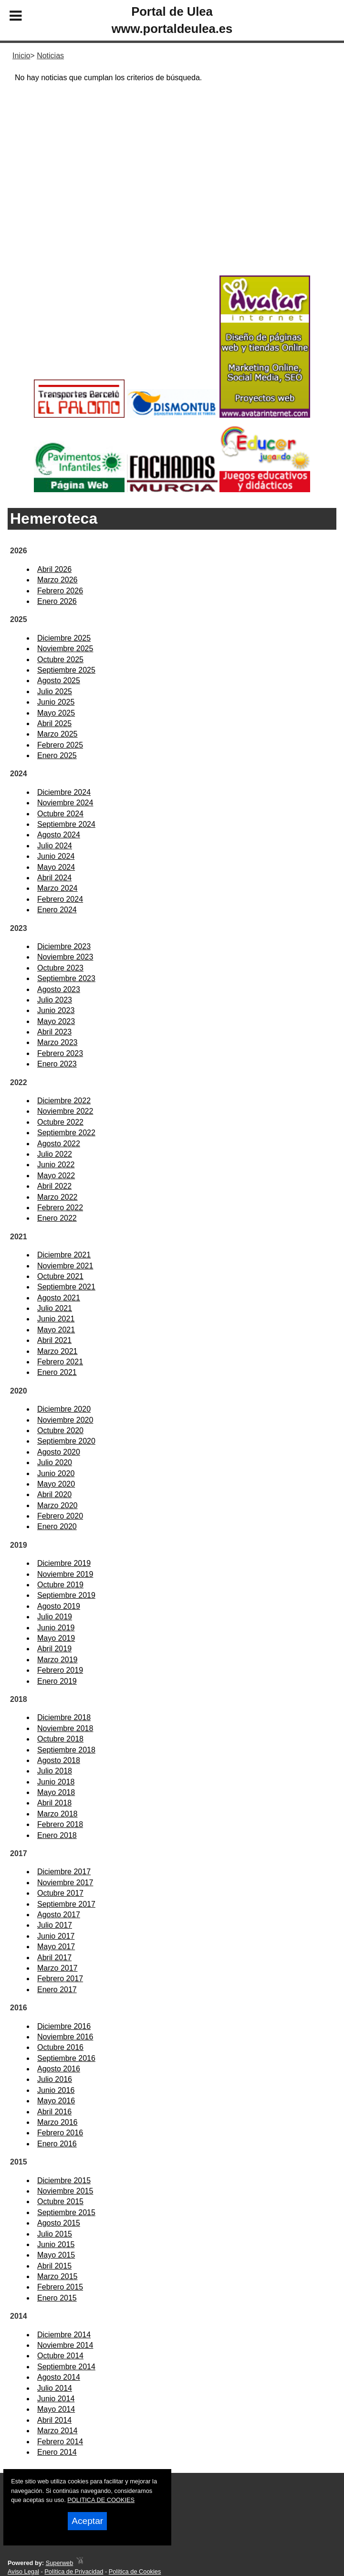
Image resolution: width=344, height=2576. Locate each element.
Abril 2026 (54, 569)
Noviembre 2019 (65, 1574)
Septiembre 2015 (66, 2212)
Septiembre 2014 (66, 2367)
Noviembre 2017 (65, 1883)
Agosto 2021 (58, 1298)
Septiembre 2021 (66, 1287)
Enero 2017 (57, 1989)
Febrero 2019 (60, 1670)
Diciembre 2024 (64, 792)
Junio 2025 (55, 702)
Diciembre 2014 (64, 2335)
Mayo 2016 (56, 2101)
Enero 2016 (57, 2144)
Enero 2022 (57, 1218)
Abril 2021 (54, 1340)
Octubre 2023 (60, 968)
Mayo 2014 (56, 2409)
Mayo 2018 (56, 1792)
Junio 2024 (55, 856)
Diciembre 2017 (64, 1872)
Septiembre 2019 (66, 1595)
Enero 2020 (57, 1526)
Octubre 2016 (60, 2047)
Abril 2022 (54, 1186)
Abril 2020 (54, 1494)
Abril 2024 (54, 878)
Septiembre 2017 (66, 1904)
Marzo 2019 (57, 1660)
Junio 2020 (55, 1473)
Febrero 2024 (60, 899)
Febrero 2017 (60, 1978)
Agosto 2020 (58, 1452)
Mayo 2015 (56, 2255)
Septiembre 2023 (66, 978)
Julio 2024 (54, 846)
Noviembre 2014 (65, 2345)
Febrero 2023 (60, 1053)
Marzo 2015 (57, 2276)
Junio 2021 (55, 1319)
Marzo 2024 (57, 888)
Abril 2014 (54, 2420)
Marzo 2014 (57, 2431)
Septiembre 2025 (66, 670)
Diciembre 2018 (64, 1717)
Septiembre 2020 (66, 1441)
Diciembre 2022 (64, 1101)
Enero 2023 (57, 1064)
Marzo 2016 (57, 2122)
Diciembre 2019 (64, 1563)
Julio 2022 (54, 1154)
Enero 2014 (57, 2452)
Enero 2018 (57, 1835)
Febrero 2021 (60, 1362)
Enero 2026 (57, 601)
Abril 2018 (54, 1803)
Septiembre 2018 (66, 1750)
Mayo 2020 (56, 1484)
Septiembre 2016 (66, 2058)
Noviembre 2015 (65, 2191)
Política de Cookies (135, 2571)
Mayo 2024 (56, 867)
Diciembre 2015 (64, 2180)
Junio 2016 (55, 2090)
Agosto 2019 (58, 1606)
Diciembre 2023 (64, 946)
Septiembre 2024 (66, 824)
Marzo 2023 (57, 1042)
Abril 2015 (54, 2266)
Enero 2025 (57, 755)
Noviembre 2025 (65, 648)
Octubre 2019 (60, 1585)
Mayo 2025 (56, 713)
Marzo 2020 (57, 1505)
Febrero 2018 (60, 1824)
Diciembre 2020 (64, 1409)
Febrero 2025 (60, 745)
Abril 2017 (54, 1957)
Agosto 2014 (58, 2377)
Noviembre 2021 (65, 1266)
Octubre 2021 (60, 1276)
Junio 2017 (55, 1936)
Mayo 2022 (56, 1176)
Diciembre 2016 (64, 2026)
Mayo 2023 (56, 1021)
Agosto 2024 (58, 835)
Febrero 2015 (60, 2287)
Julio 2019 (54, 1617)
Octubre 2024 (60, 814)
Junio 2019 (55, 1628)
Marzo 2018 (57, 1814)
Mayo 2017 (56, 1947)
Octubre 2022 (60, 1122)
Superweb (59, 2562)
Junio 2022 (55, 1165)
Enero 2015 (57, 2298)
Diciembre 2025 (64, 638)
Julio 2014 (54, 2388)
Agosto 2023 (58, 989)
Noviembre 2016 (65, 2037)
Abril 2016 (54, 2112)
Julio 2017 (54, 1925)
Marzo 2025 (57, 734)
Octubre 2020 (60, 1430)
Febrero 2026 (60, 591)
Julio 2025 (54, 691)
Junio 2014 (55, 2399)
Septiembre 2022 (66, 1133)
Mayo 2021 (56, 1330)
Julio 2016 (54, 2079)
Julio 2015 (54, 2234)
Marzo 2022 (57, 1197)
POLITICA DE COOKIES (101, 2499)
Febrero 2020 (60, 1516)
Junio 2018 (55, 1782)
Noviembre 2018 (65, 1728)
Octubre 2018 (60, 1739)
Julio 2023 (54, 1000)
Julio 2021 (54, 1308)
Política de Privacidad (73, 2571)
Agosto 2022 (58, 1144)
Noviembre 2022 (65, 1111)
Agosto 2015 (58, 2223)
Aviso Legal (23, 2571)
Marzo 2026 (57, 580)
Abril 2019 (54, 1649)
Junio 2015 (55, 2244)
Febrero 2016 (60, 2133)
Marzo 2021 (57, 1351)
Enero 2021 (57, 1372)
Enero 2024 (57, 910)
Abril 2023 (54, 1032)
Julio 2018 (54, 1771)
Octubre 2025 (60, 659)
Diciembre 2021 (64, 1255)
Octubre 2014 (60, 2356)
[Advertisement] (172, 196)
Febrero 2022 (60, 1208)
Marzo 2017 (57, 1968)
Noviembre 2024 (65, 803)
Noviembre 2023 (65, 957)
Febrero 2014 (60, 2442)
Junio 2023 (55, 1010)
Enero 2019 (57, 1681)
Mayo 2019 (56, 1638)
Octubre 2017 (60, 1893)
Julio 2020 (54, 1462)
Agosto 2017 (58, 1915)
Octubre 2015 (60, 2201)
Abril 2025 (54, 723)
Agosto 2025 (58, 680)
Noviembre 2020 (65, 1420)
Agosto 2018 (58, 1760)
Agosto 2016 (58, 2069)
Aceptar (87, 2521)
